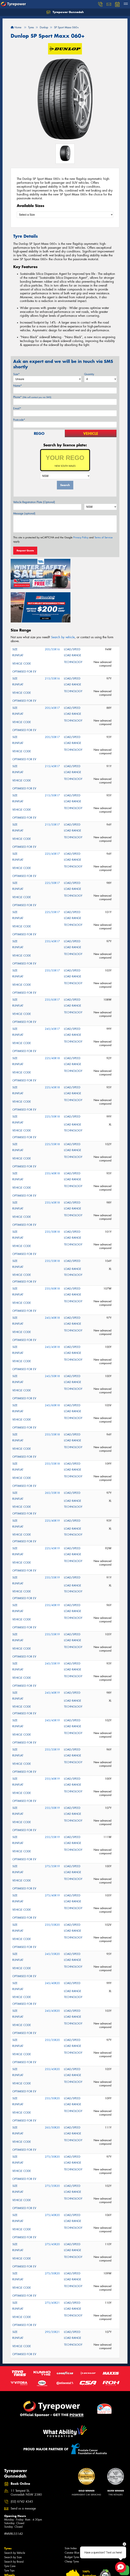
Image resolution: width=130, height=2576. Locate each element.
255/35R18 (52, 1397)
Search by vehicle (63, 600)
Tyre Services (11, 2573)
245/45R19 (52, 1683)
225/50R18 (52, 1080)
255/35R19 (52, 1713)
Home (16, 27)
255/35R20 (52, 2003)
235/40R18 (52, 1136)
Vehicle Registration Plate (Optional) (34, 502)
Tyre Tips (9, 2533)
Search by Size (13, 2520)
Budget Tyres (72, 2520)
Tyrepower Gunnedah (65, 12)
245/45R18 (52, 1310)
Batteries (9, 2560)
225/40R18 (52, 1021)
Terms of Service (103, 537)
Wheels (9, 2538)
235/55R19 (52, 1597)
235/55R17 (52, 933)
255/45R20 (52, 2032)
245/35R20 (52, 1917)
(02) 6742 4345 (22, 2465)
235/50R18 (52, 1195)
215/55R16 (52, 641)
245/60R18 (52, 1368)
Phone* (32, 397)
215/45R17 (52, 729)
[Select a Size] (65, 215)
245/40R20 (52, 1946)
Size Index (71, 2511)
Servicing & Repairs (15, 2569)
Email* (17, 408)
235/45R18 (52, 1166)
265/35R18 (52, 1456)
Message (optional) (24, 513)
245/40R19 (52, 1656)
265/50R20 (52, 2090)
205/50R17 (52, 700)
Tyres (8, 2511)
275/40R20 (52, 2178)
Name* (17, 385)
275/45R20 (52, 2207)
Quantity (89, 374)
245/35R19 (52, 1626)
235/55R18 (52, 1224)
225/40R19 (52, 1484)
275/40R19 (52, 1858)
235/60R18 (52, 1252)
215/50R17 (52, 758)
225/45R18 (52, 1050)
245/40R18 (52, 1281)
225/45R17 (52, 817)
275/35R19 (52, 1829)
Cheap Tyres (72, 2524)
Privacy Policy (80, 537)
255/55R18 (52, 1427)
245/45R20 (52, 1974)
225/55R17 (52, 875)
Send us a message (23, 2472)
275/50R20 (52, 2236)
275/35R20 (52, 2149)
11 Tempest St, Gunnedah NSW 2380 (26, 2456)
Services (10, 2551)
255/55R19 (52, 1800)
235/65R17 (52, 963)
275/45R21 (52, 2266)
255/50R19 (52, 1771)
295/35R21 (52, 2295)
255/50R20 (52, 2061)
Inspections (10, 2565)
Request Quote (25, 550)
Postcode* (19, 420)
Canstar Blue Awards (77, 2516)
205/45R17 (52, 671)
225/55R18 (52, 1107)
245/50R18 (52, 1339)
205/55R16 (52, 612)
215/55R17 (52, 788)
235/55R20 (52, 1888)
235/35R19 (52, 1540)
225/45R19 (52, 1511)
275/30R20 (52, 2120)
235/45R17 (52, 904)
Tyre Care (9, 2529)
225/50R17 (52, 846)
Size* (16, 374)
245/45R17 (52, 992)
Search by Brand (14, 2525)
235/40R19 (52, 1568)
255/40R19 (52, 1742)
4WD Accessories (14, 2556)
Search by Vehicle (14, 2516)
